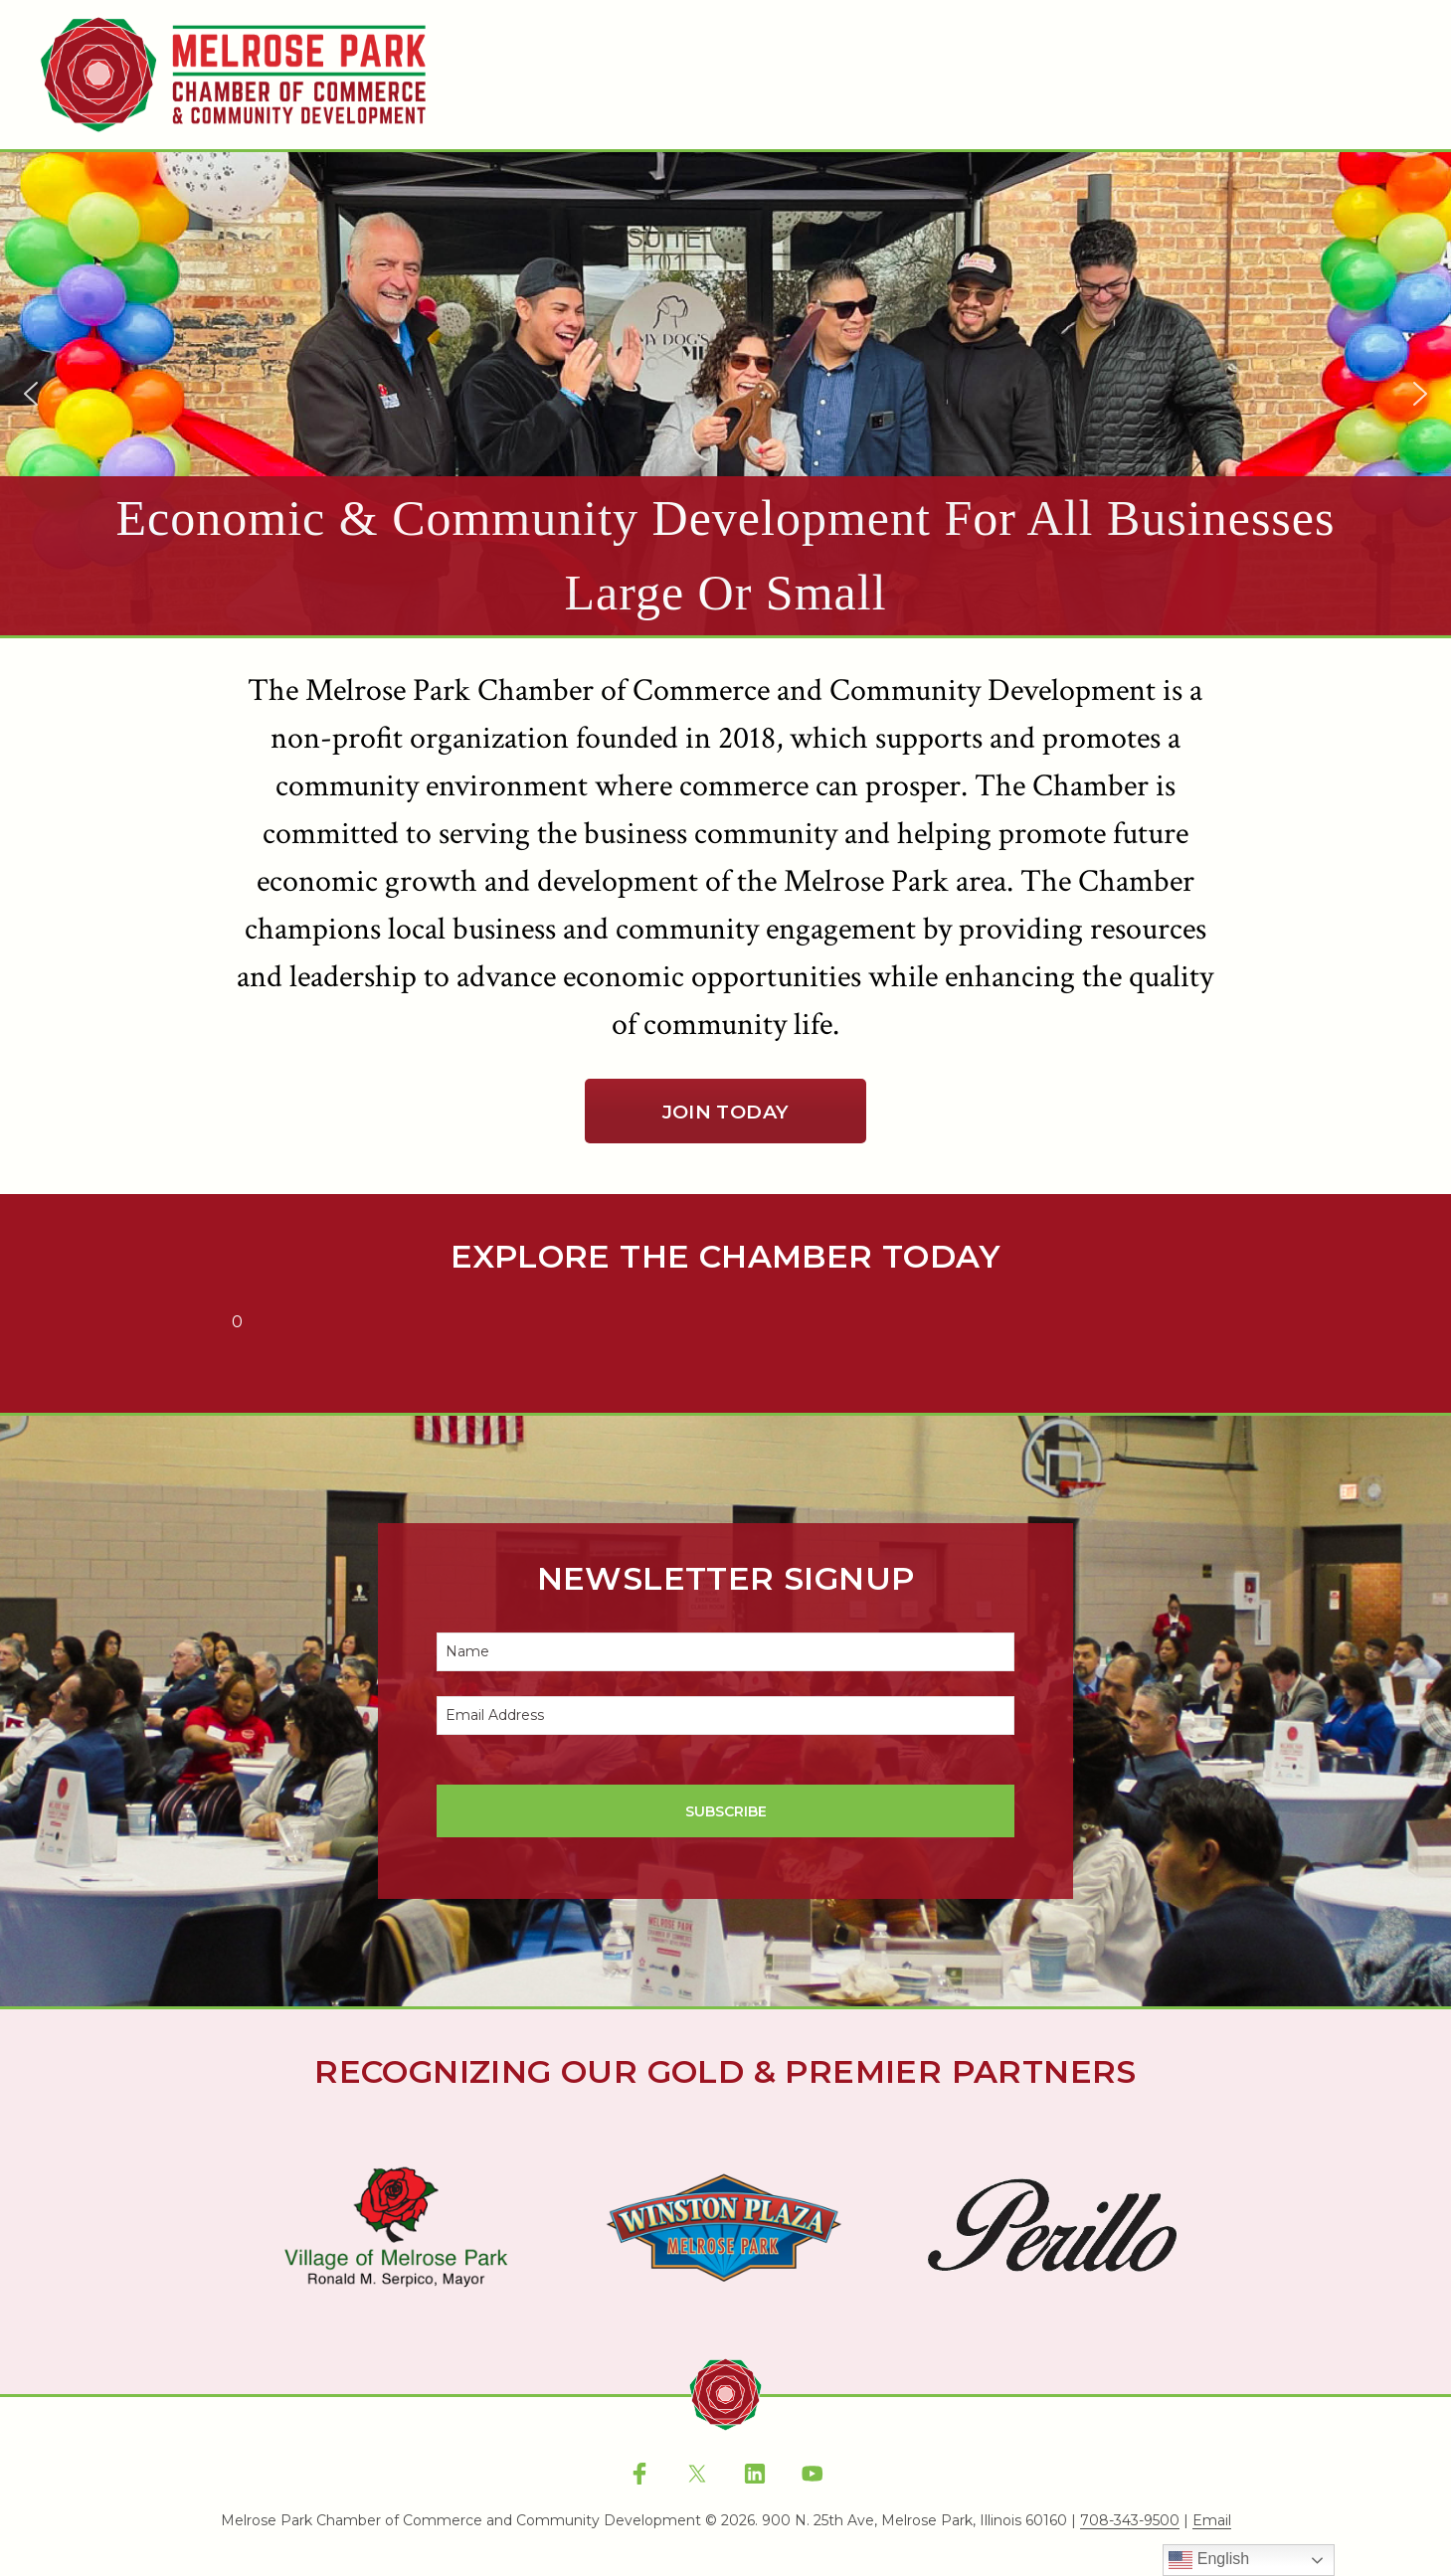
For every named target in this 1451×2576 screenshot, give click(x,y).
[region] (725, 393)
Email (1211, 2521)
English (1209, 2560)
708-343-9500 (1129, 2521)
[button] (725, 393)
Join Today (726, 1111)
